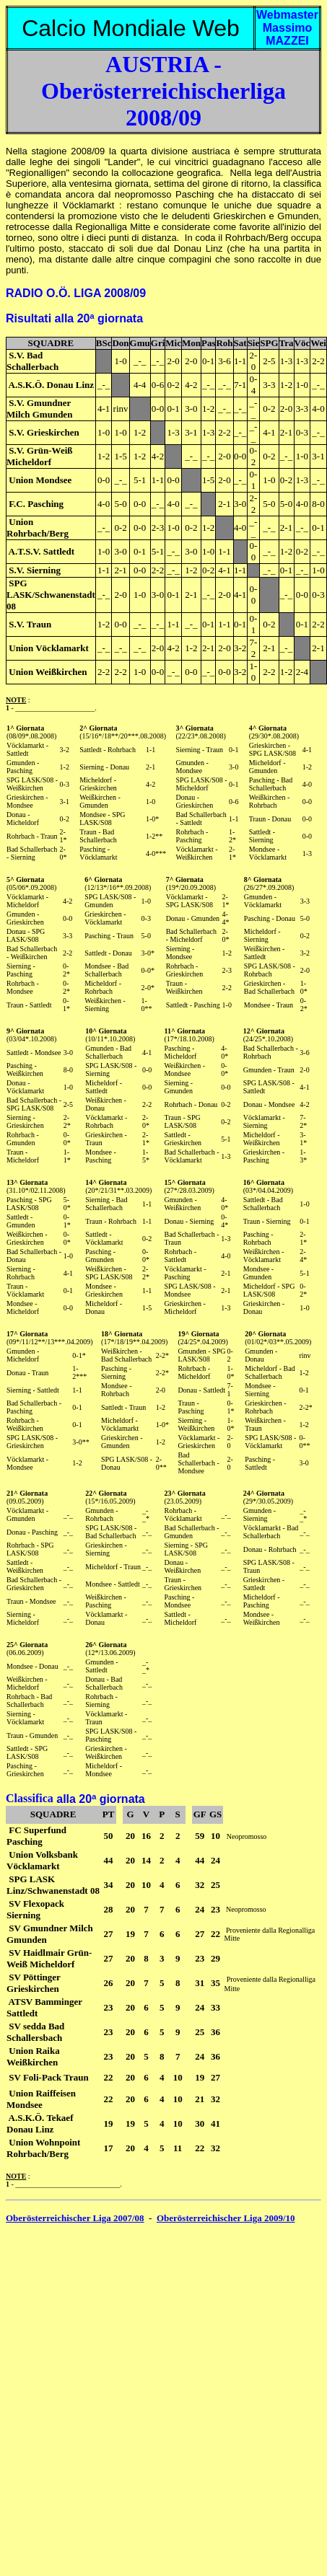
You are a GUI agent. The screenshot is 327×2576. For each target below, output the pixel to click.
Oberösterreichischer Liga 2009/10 (226, 2218)
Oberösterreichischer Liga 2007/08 (75, 2218)
